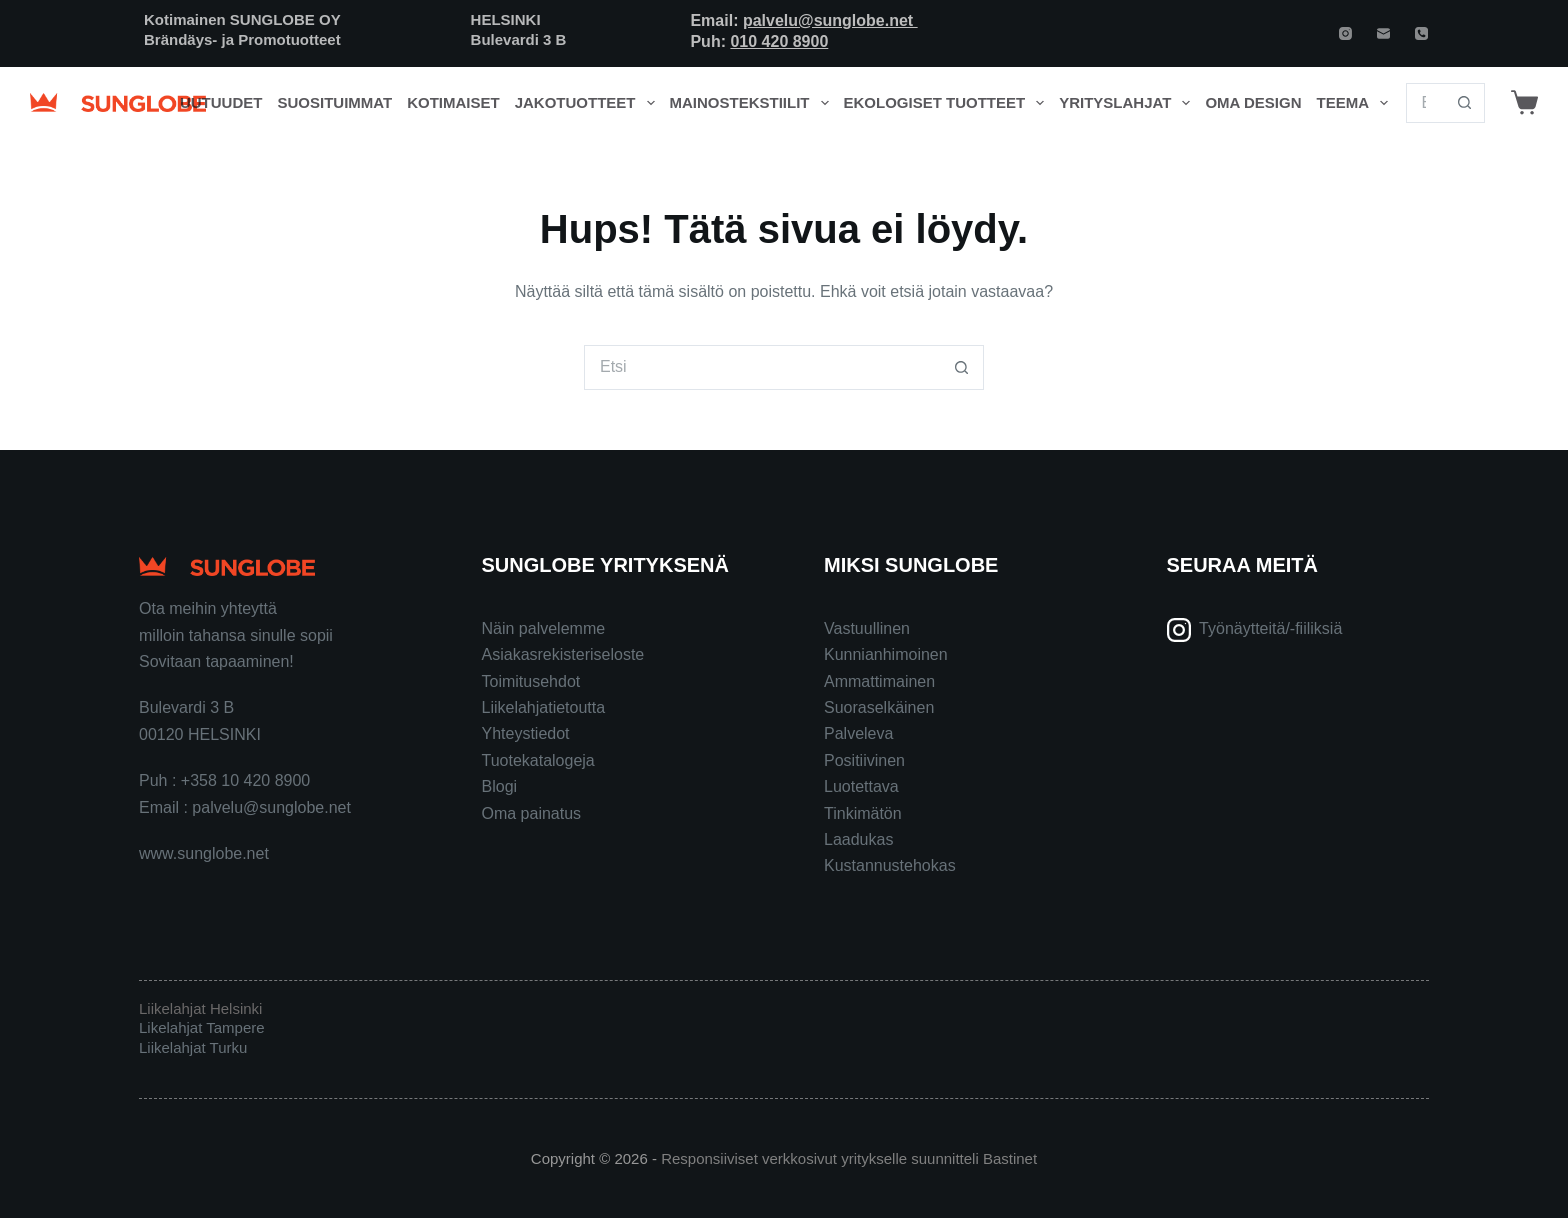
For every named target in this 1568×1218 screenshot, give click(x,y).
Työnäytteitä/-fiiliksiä (1270, 628)
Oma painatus (532, 813)
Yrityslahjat (1128, 103)
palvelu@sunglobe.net (830, 20)
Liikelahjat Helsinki (200, 1008)
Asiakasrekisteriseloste (563, 654)
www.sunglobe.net (204, 853)
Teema (1356, 103)
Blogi (500, 786)
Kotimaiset (453, 102)
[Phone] (1421, 33)
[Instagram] (1345, 33)
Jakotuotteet (588, 103)
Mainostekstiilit (753, 103)
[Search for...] (1425, 103)
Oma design (1253, 102)
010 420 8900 (779, 41)
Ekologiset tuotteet (948, 103)
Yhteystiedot (526, 733)
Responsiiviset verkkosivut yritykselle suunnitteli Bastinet (849, 1158)
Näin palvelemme (544, 628)
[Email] (1383, 33)
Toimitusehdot (531, 681)
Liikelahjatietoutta (544, 707)
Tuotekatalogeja (538, 760)
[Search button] (1465, 103)
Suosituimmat (334, 102)
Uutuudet (221, 102)
